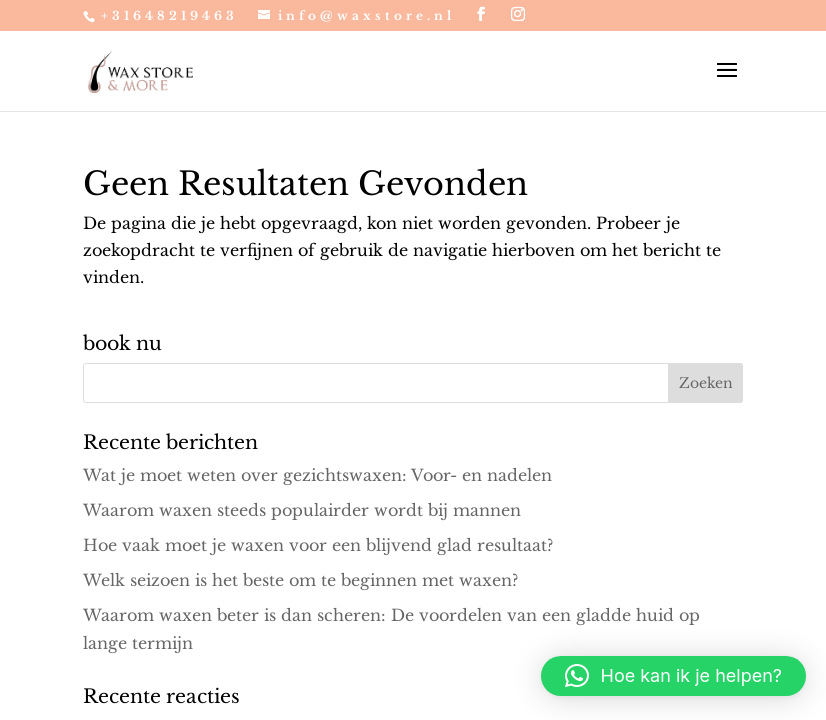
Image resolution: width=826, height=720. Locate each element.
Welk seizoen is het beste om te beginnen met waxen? (300, 580)
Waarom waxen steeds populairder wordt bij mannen (302, 510)
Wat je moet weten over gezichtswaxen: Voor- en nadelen (317, 475)
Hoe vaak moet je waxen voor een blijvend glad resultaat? (318, 545)
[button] (673, 676)
